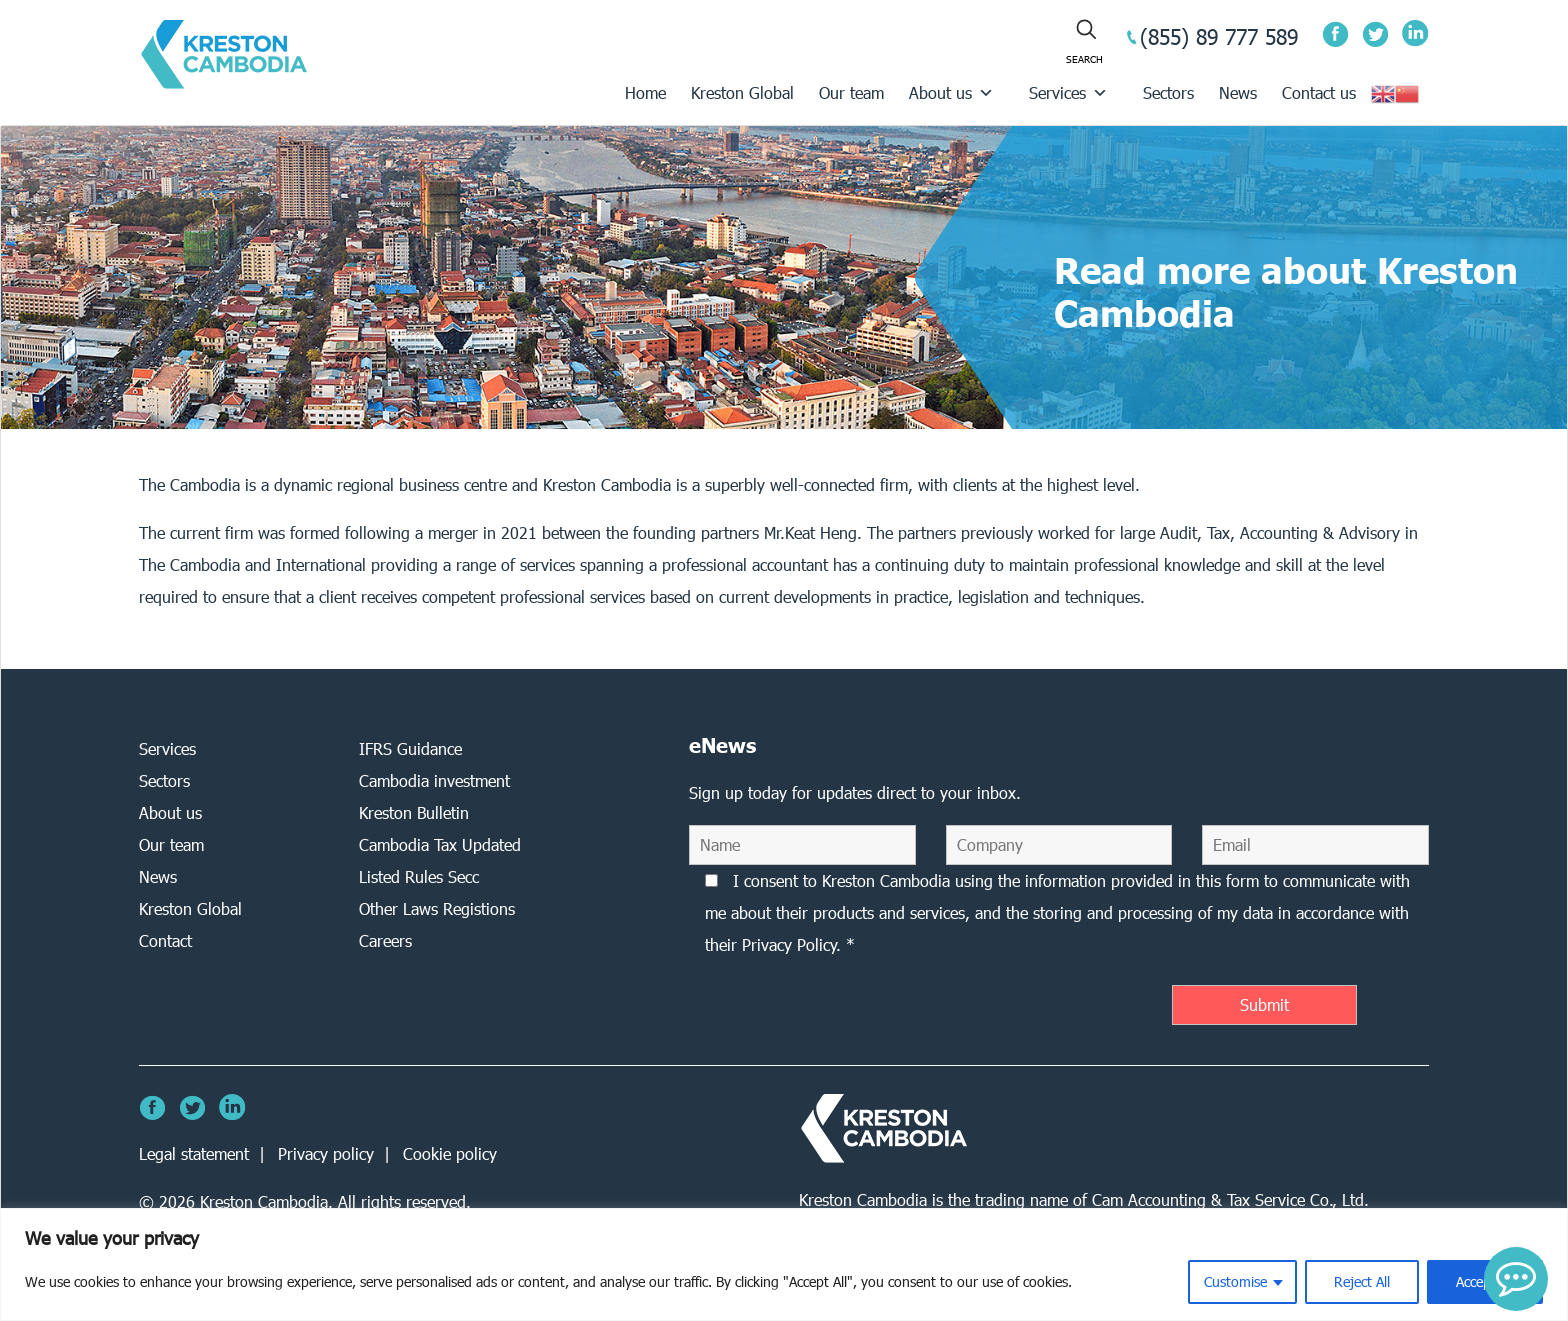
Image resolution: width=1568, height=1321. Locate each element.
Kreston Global (742, 92)
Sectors (1168, 92)
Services (1068, 92)
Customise (1235, 1281)
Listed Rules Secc (419, 876)
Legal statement (194, 1153)
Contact (165, 940)
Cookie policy (450, 1153)
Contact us (1319, 92)
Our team (851, 92)
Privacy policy (326, 1153)
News (1238, 92)
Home (645, 92)
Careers (385, 940)
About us (951, 92)
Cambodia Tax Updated (440, 844)
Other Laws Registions (437, 908)
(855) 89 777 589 (1219, 36)
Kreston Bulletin (414, 812)
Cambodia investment (434, 780)
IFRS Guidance (410, 748)
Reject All (1362, 1281)
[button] (1516, 1279)
